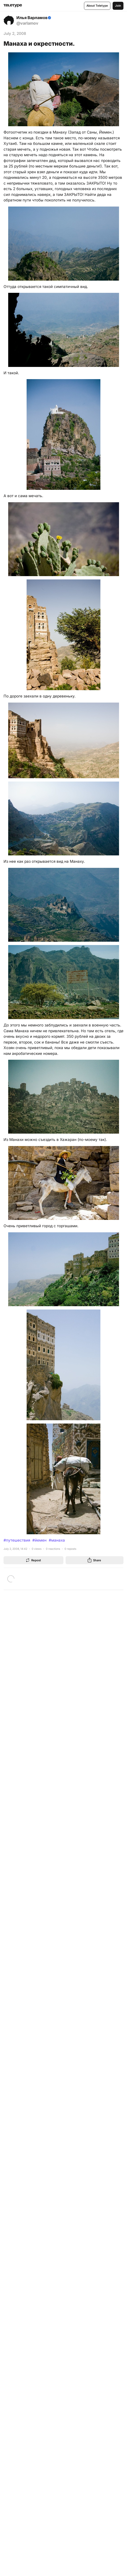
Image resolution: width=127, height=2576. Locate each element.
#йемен (39, 1540)
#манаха (57, 1540)
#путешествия (17, 1540)
